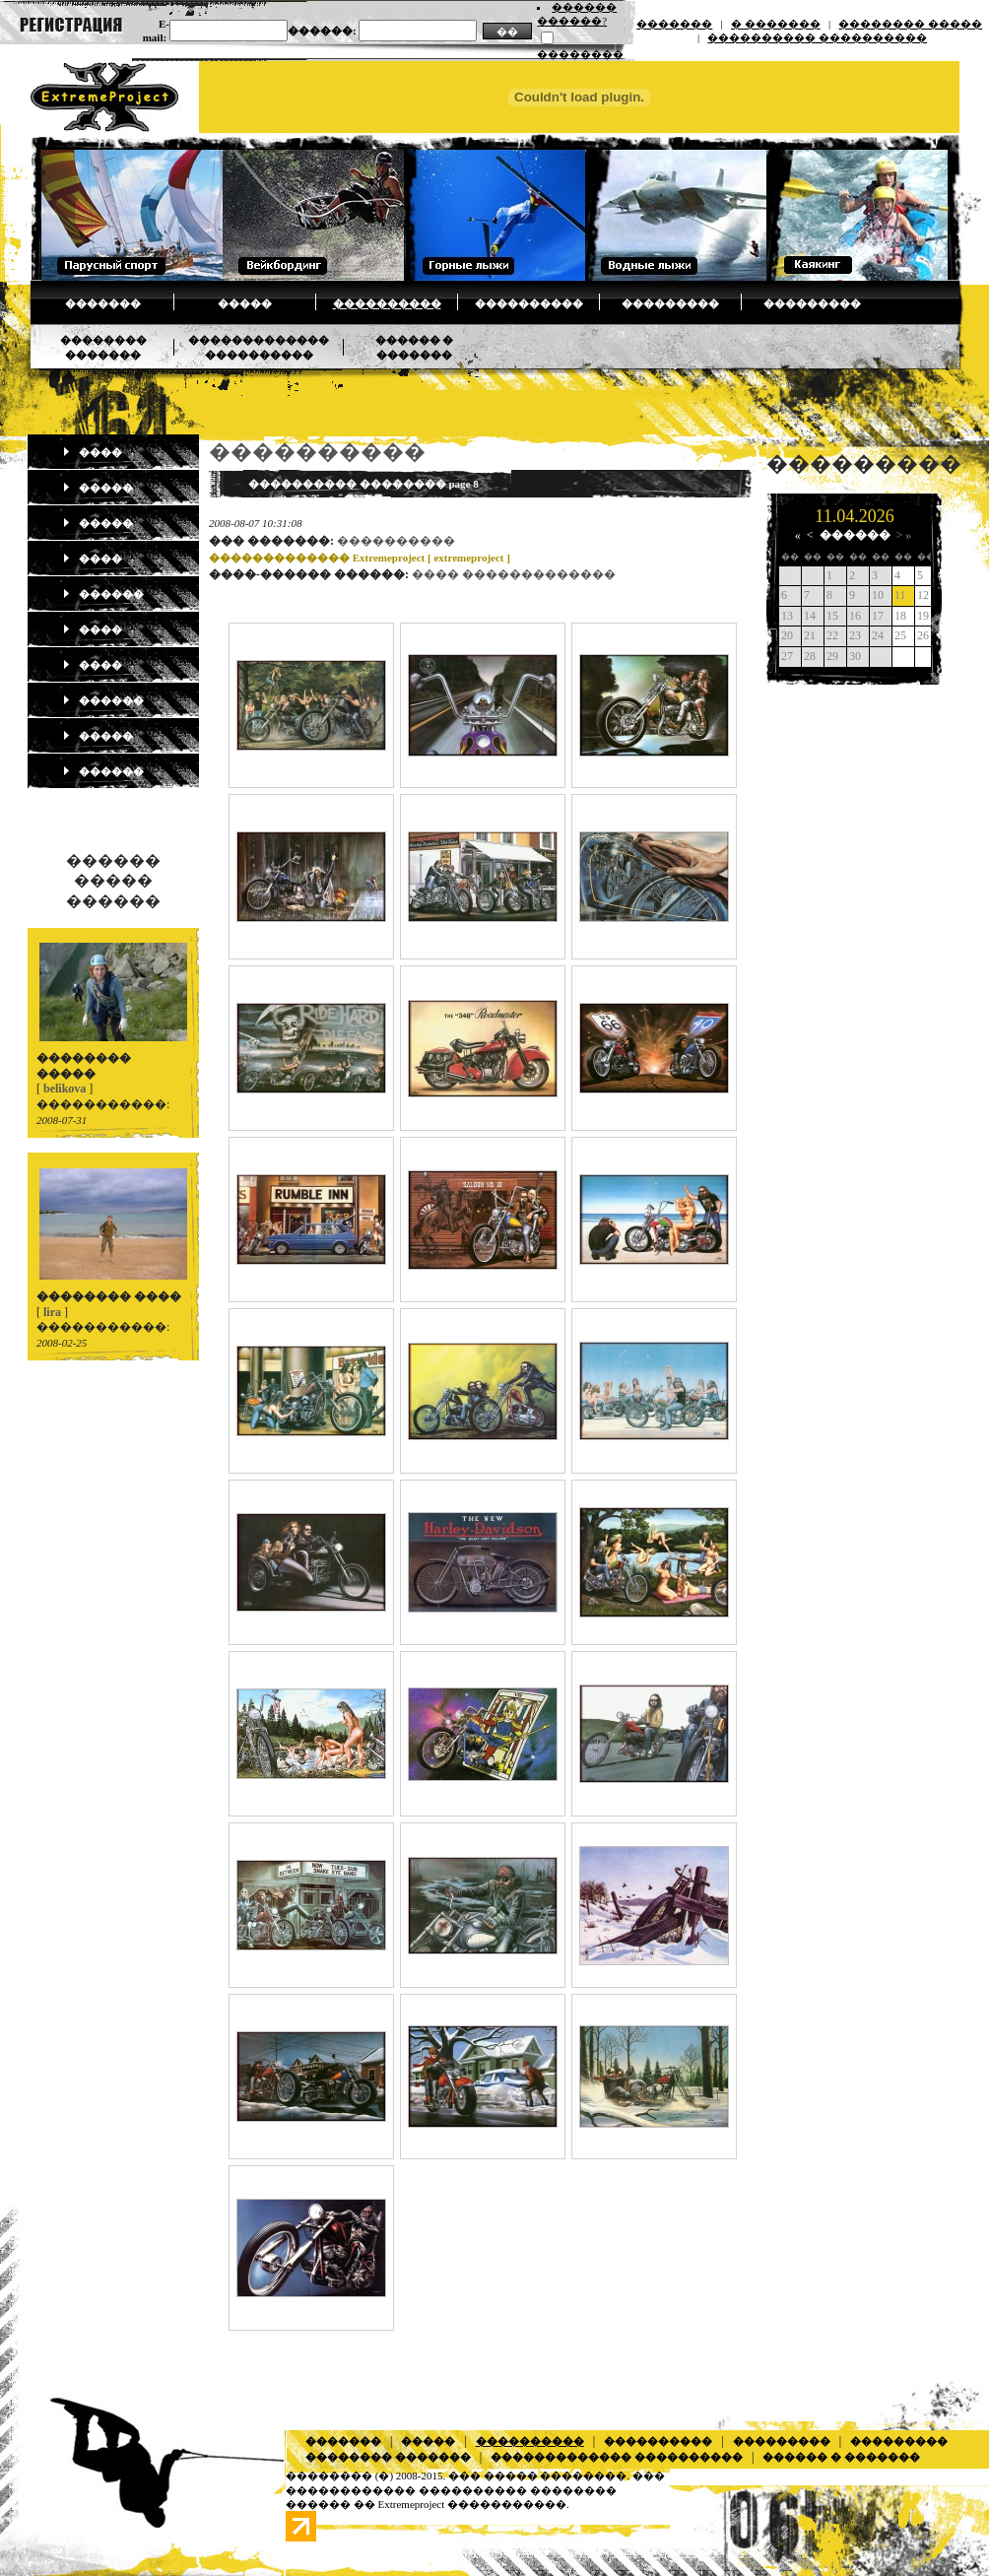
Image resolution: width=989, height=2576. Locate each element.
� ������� (776, 24)
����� (245, 303)
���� (92, 452)
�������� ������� (388, 2457)
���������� (387, 303)
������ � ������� (841, 2457)
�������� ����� (910, 24)
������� (674, 24)
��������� (670, 303)
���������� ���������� (817, 37)
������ (103, 594)
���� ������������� (514, 574)
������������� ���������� (617, 2457)
